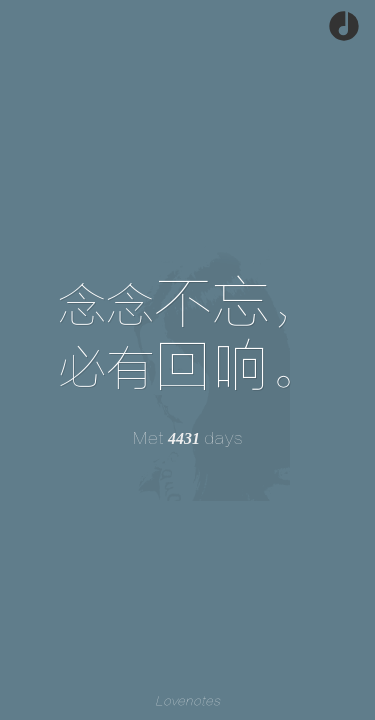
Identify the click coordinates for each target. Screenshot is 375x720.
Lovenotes (187, 701)
